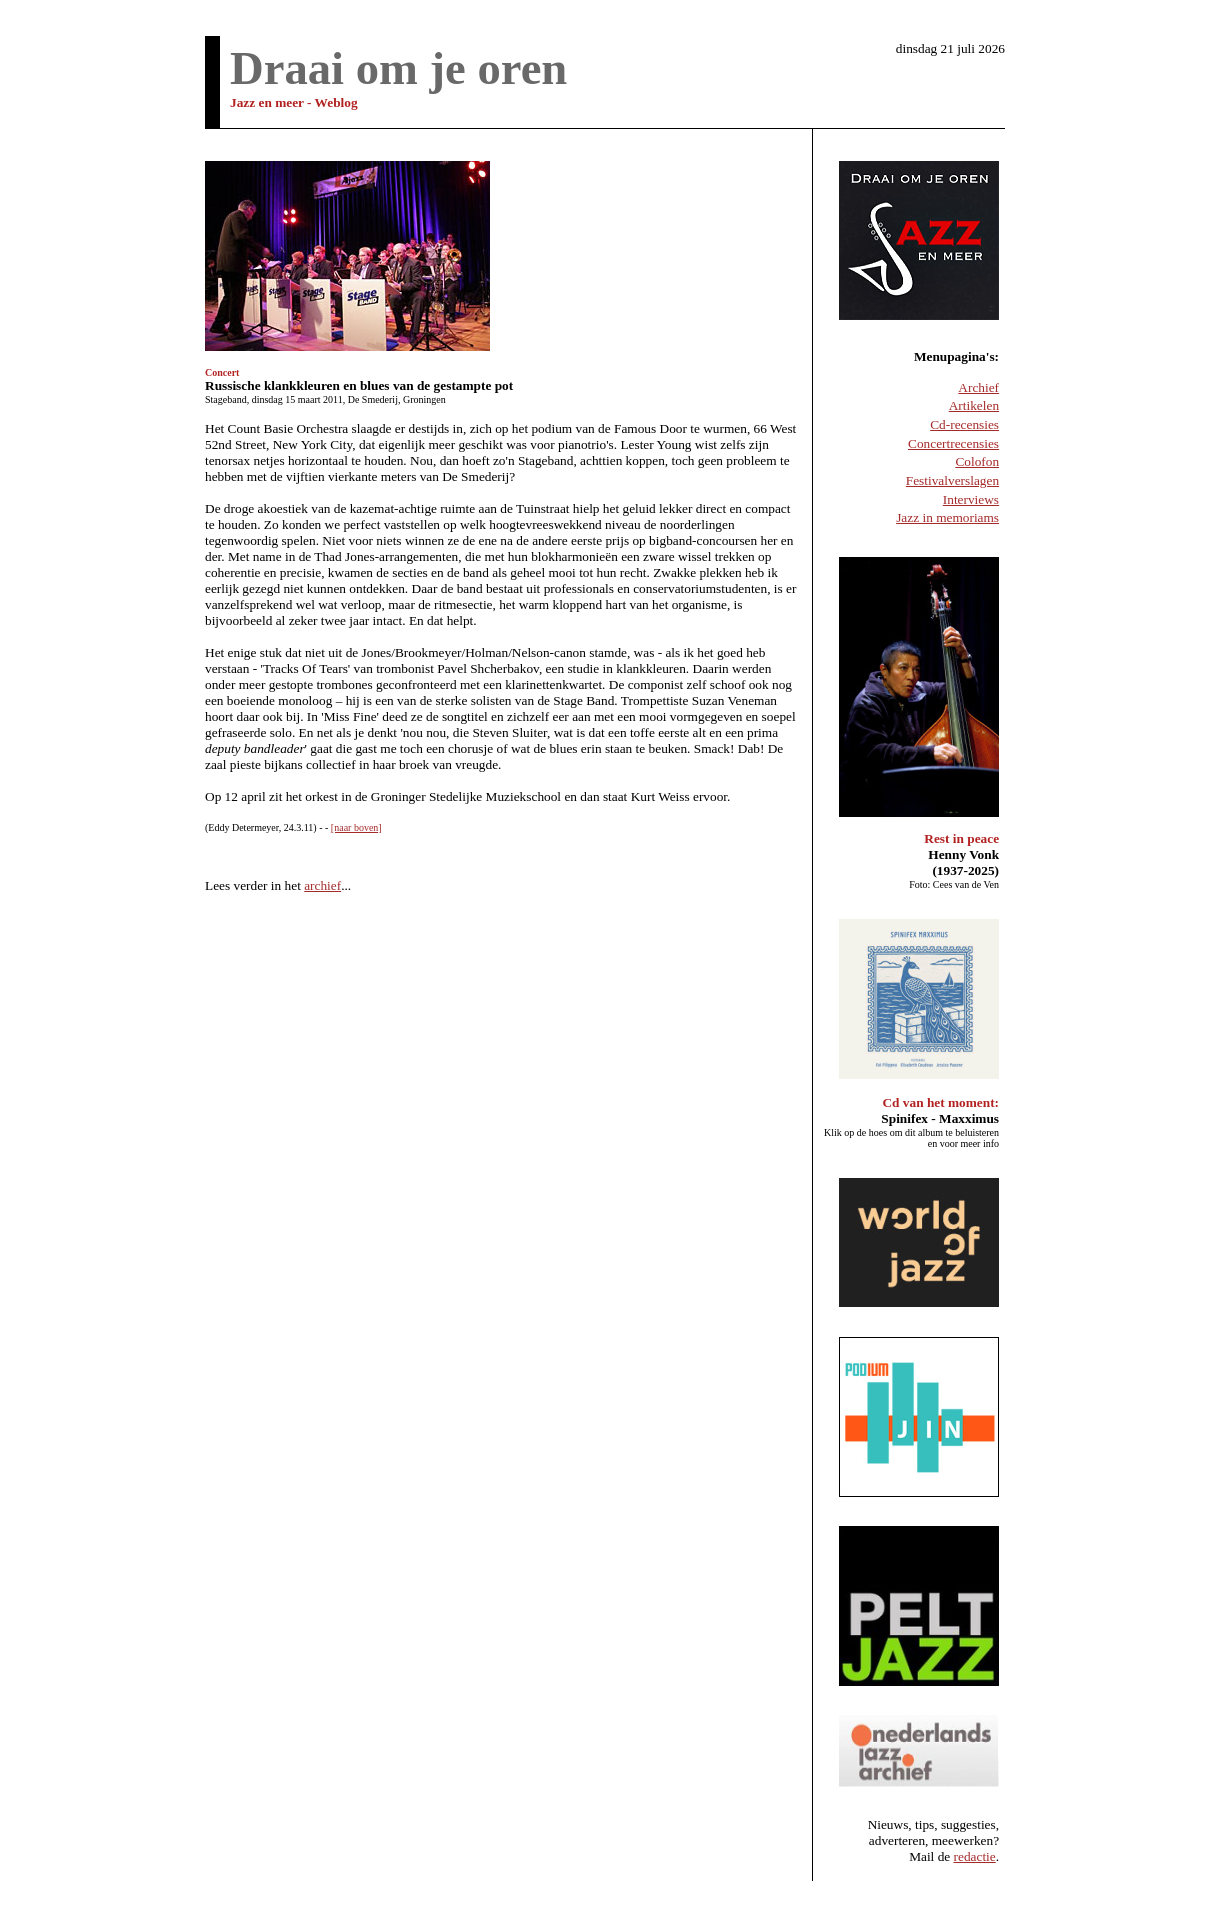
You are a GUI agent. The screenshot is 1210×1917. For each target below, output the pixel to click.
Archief (978, 387)
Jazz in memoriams (947, 517)
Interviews (971, 499)
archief (322, 885)
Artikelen (974, 405)
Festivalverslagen (952, 480)
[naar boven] (356, 827)
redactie (975, 1856)
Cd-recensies (964, 424)
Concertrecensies (953, 443)
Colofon (977, 461)
